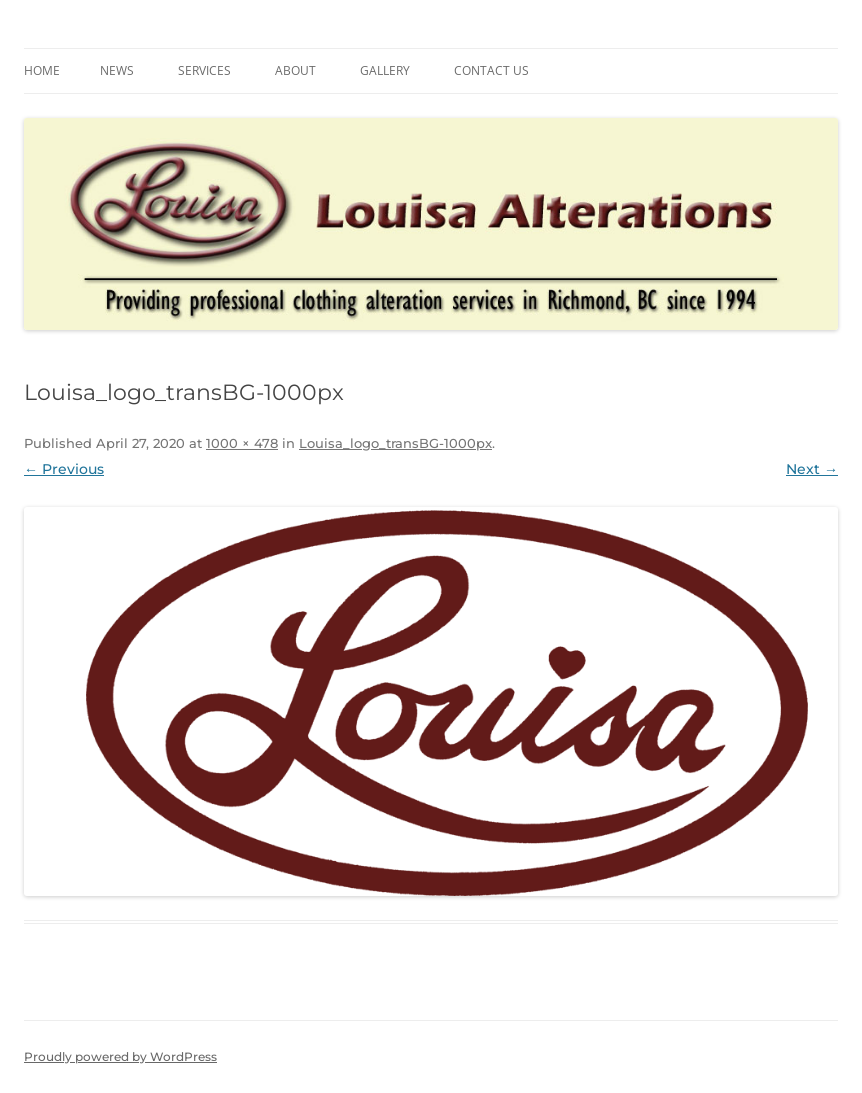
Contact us (491, 70)
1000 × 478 (242, 443)
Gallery (385, 70)
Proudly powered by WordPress (120, 1056)
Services (204, 70)
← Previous (64, 469)
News (117, 70)
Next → (812, 469)
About (295, 70)
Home (42, 70)
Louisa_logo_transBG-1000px (395, 443)
